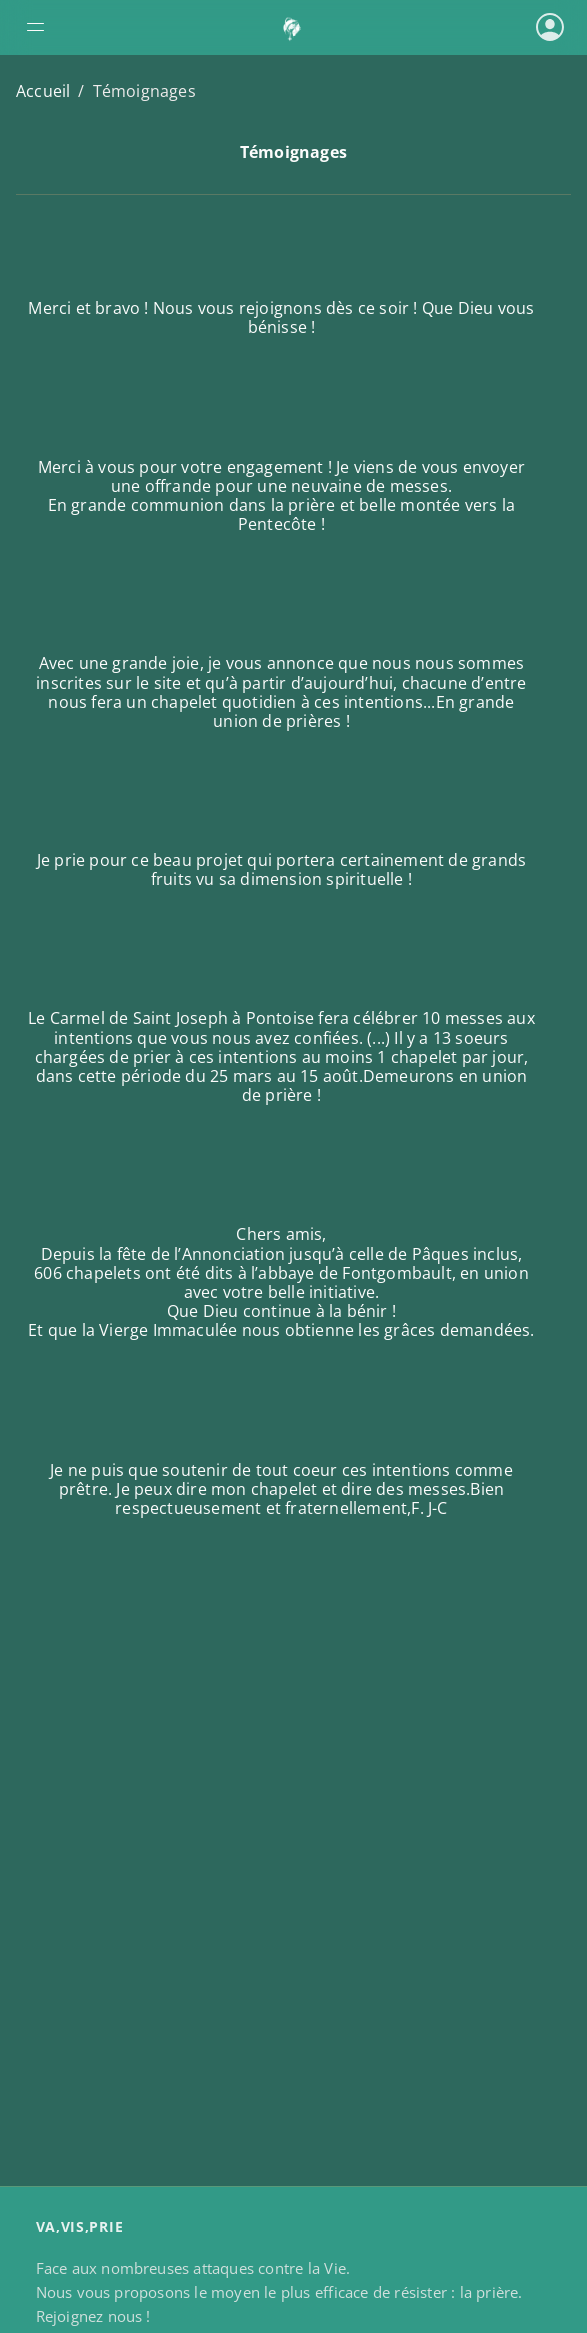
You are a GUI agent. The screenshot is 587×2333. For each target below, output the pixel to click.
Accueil (43, 91)
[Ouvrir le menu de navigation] (109, 27)
